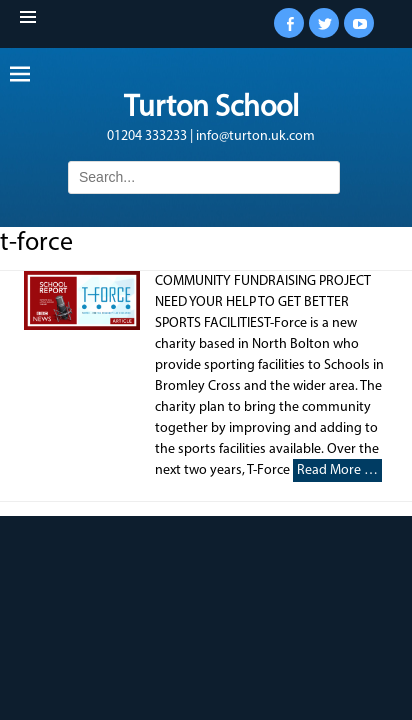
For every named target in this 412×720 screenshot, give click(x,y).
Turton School (211, 108)
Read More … (337, 470)
